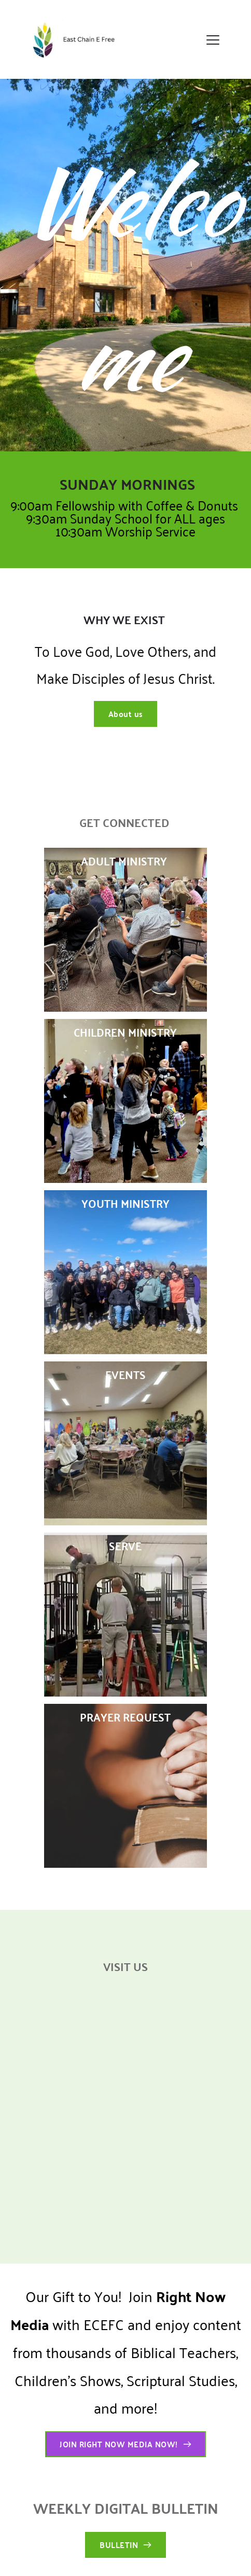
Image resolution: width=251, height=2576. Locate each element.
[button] (212, 39)
